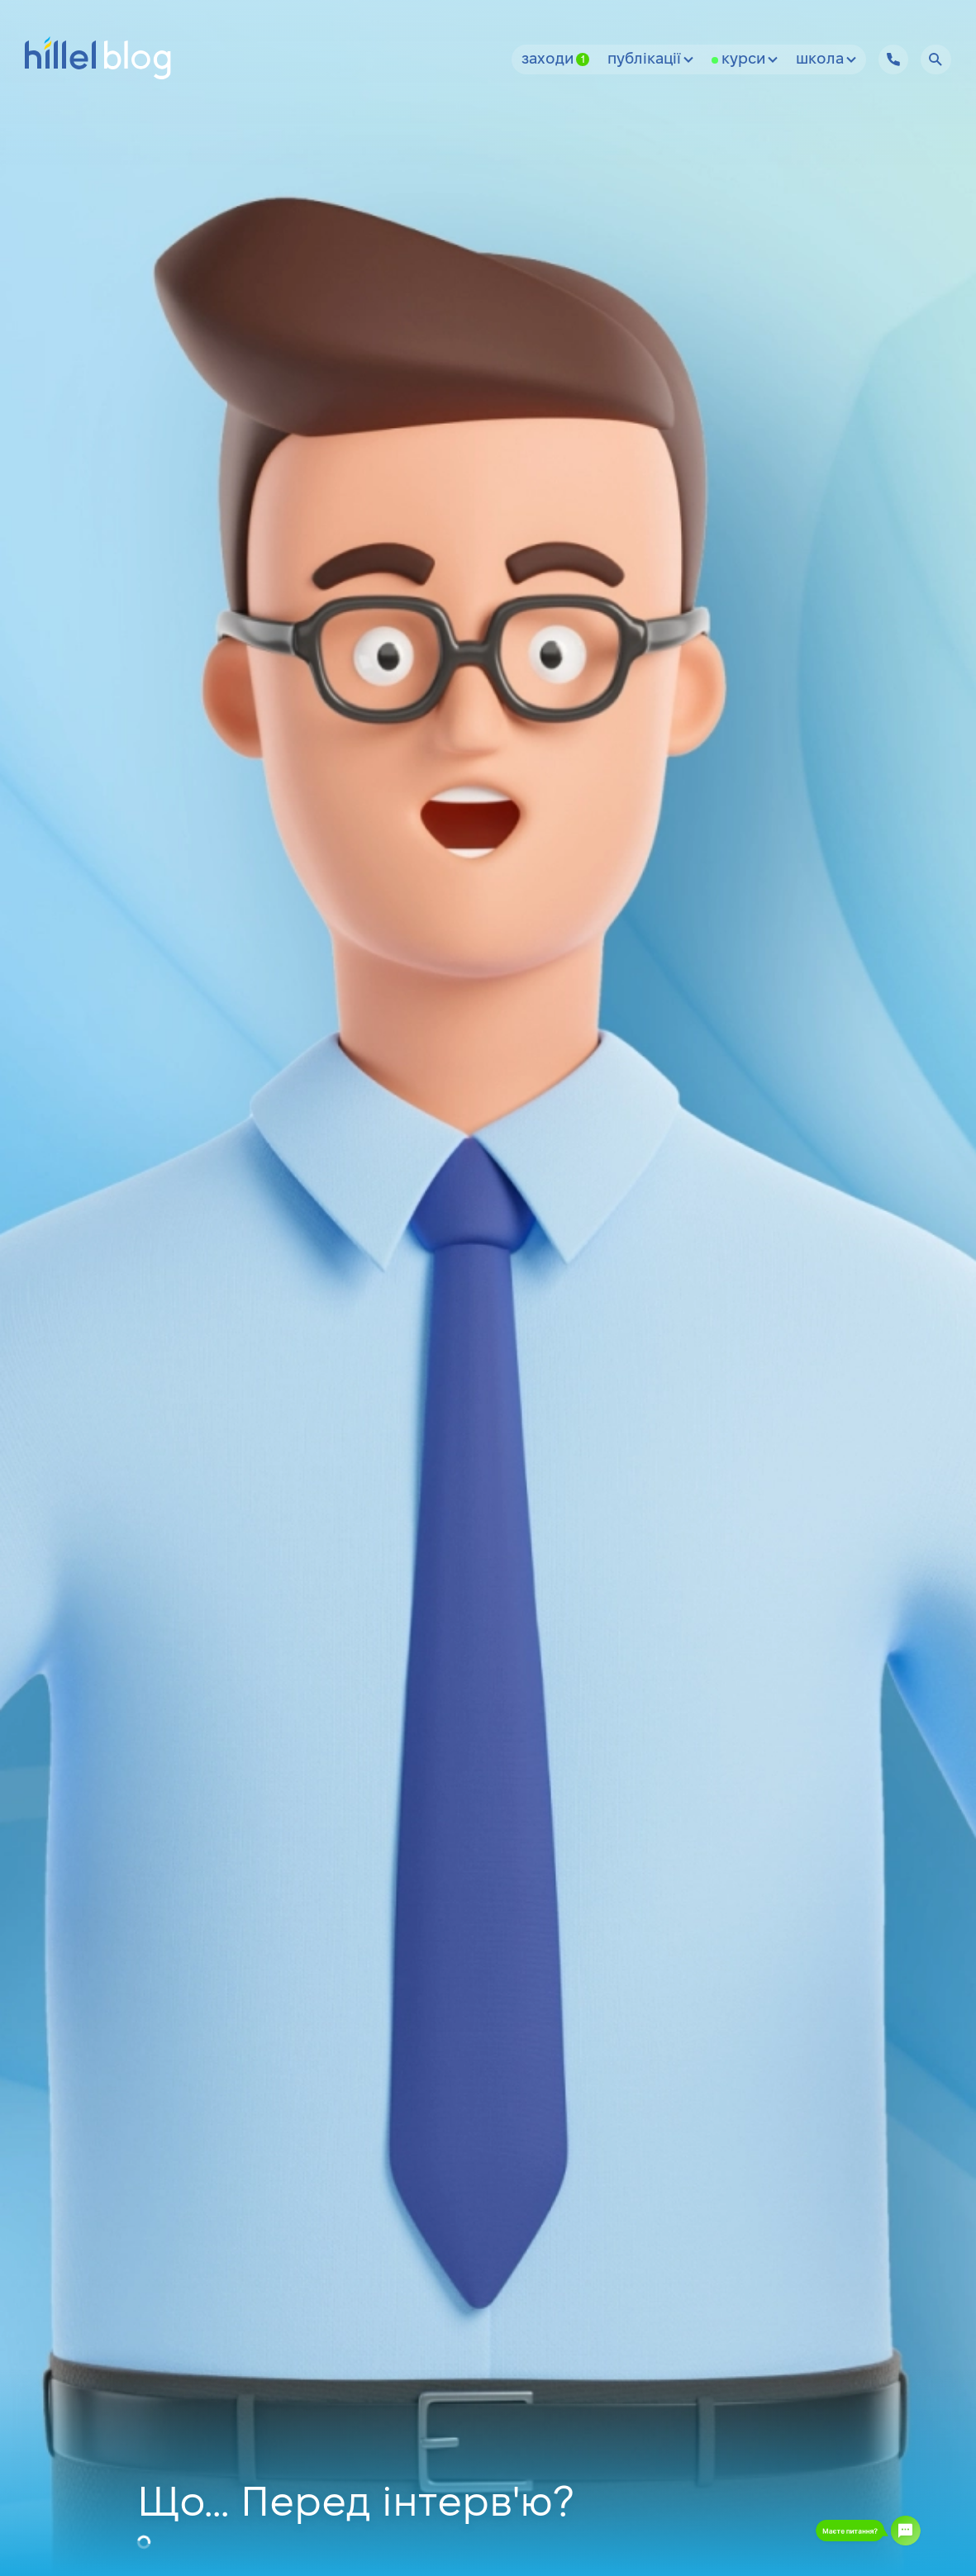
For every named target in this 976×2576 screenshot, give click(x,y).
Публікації (650, 60)
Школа (826, 60)
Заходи (555, 60)
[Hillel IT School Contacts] (893, 59)
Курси (749, 60)
